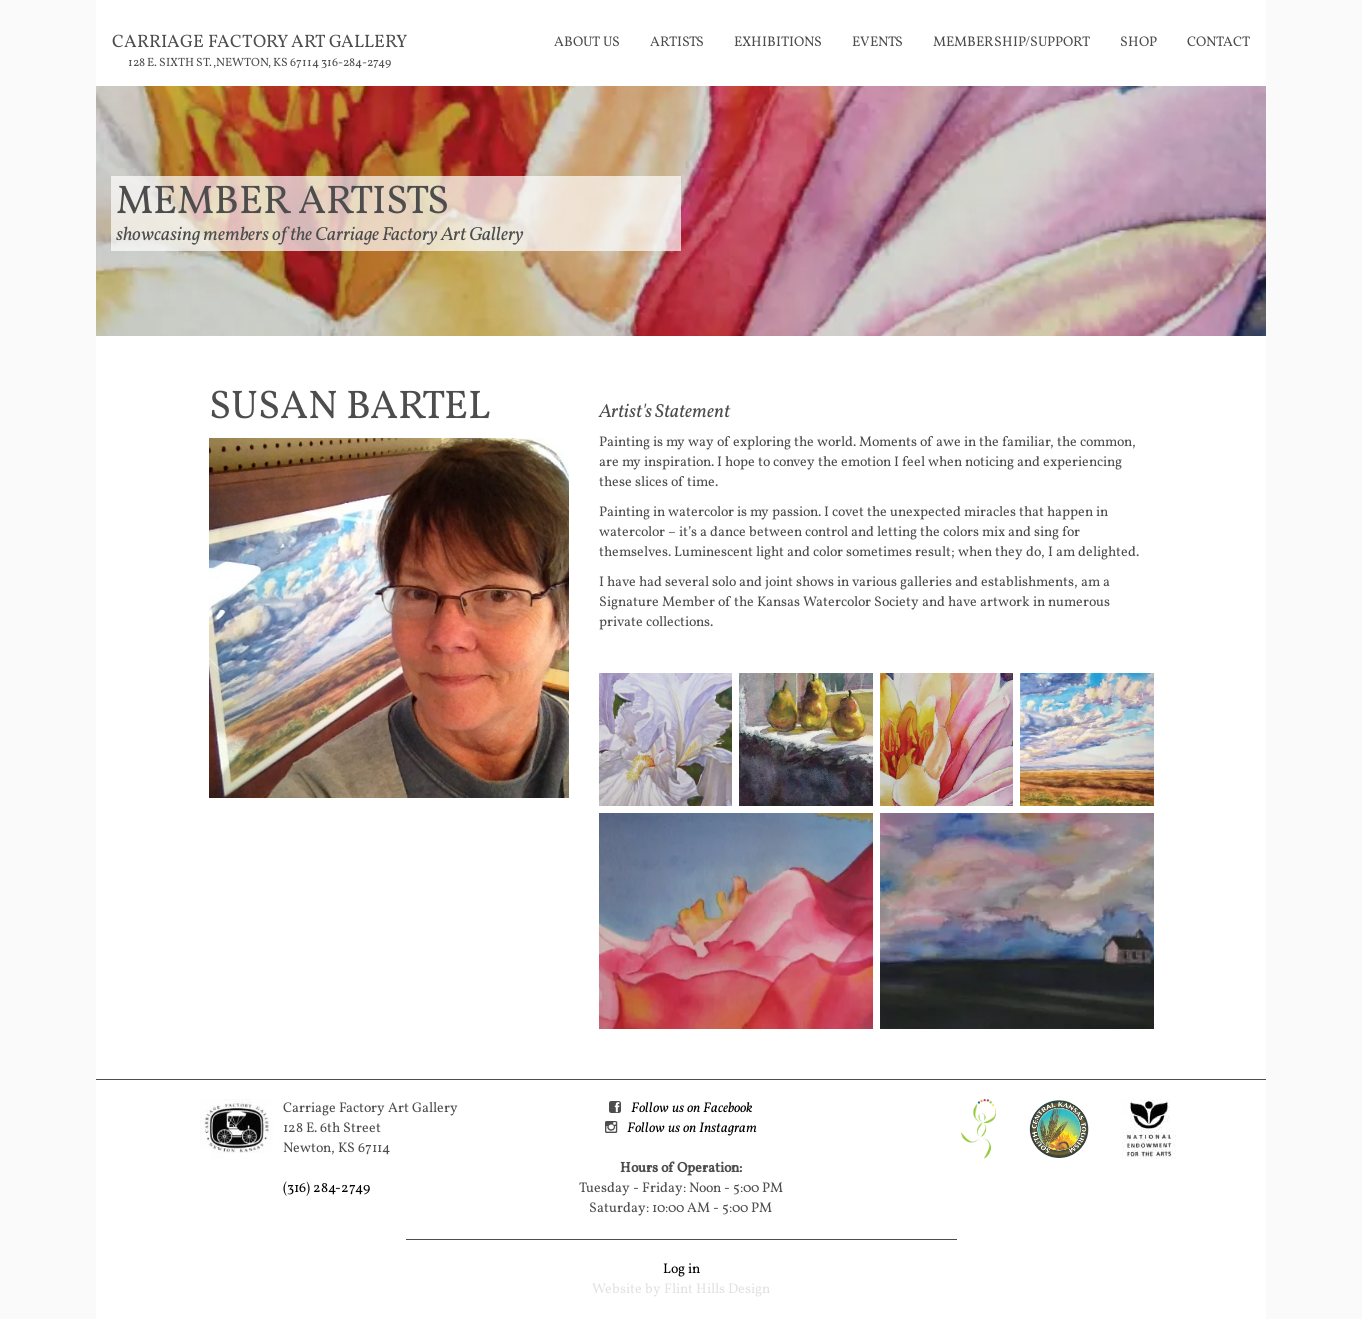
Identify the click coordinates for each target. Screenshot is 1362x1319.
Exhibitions (778, 42)
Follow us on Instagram (692, 1128)
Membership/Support (1011, 42)
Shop (1138, 42)
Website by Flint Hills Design (681, 1289)
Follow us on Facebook (691, 1108)
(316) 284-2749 (326, 1188)
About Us (587, 42)
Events (877, 42)
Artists (677, 42)
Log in (681, 1269)
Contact (1218, 42)
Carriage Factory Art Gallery (259, 42)
